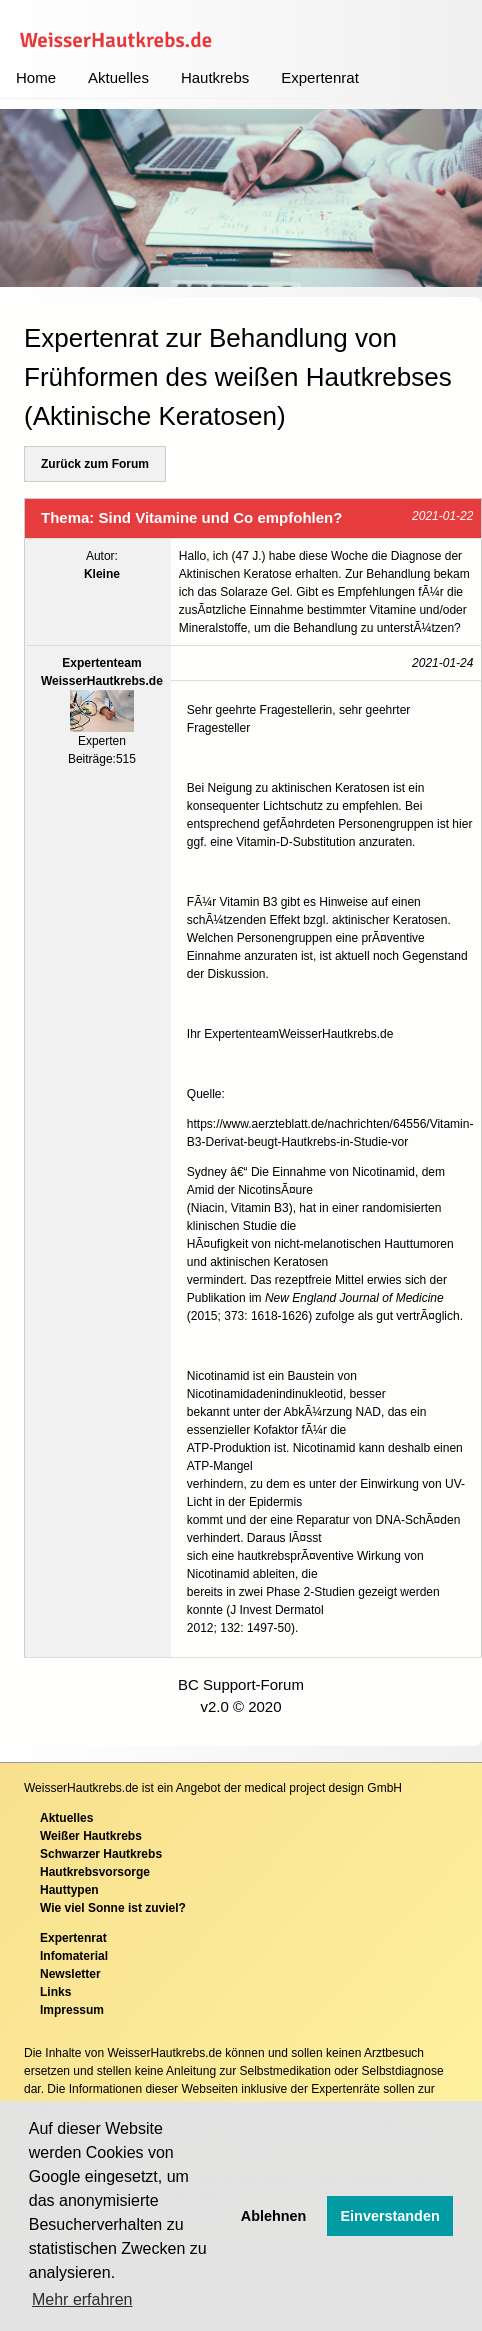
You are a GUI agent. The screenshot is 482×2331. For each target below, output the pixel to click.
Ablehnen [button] (274, 2216)
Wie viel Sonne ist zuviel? (113, 1908)
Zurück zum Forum (95, 464)
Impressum (72, 2010)
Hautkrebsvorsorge (95, 1872)
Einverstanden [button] (390, 2216)
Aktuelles (118, 77)
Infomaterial (74, 1956)
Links (55, 1992)
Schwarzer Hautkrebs (101, 1854)
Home (36, 77)
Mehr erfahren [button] (82, 2299)
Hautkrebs (215, 77)
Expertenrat (320, 77)
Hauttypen (69, 1890)
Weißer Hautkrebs (91, 1836)
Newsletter (70, 1974)
